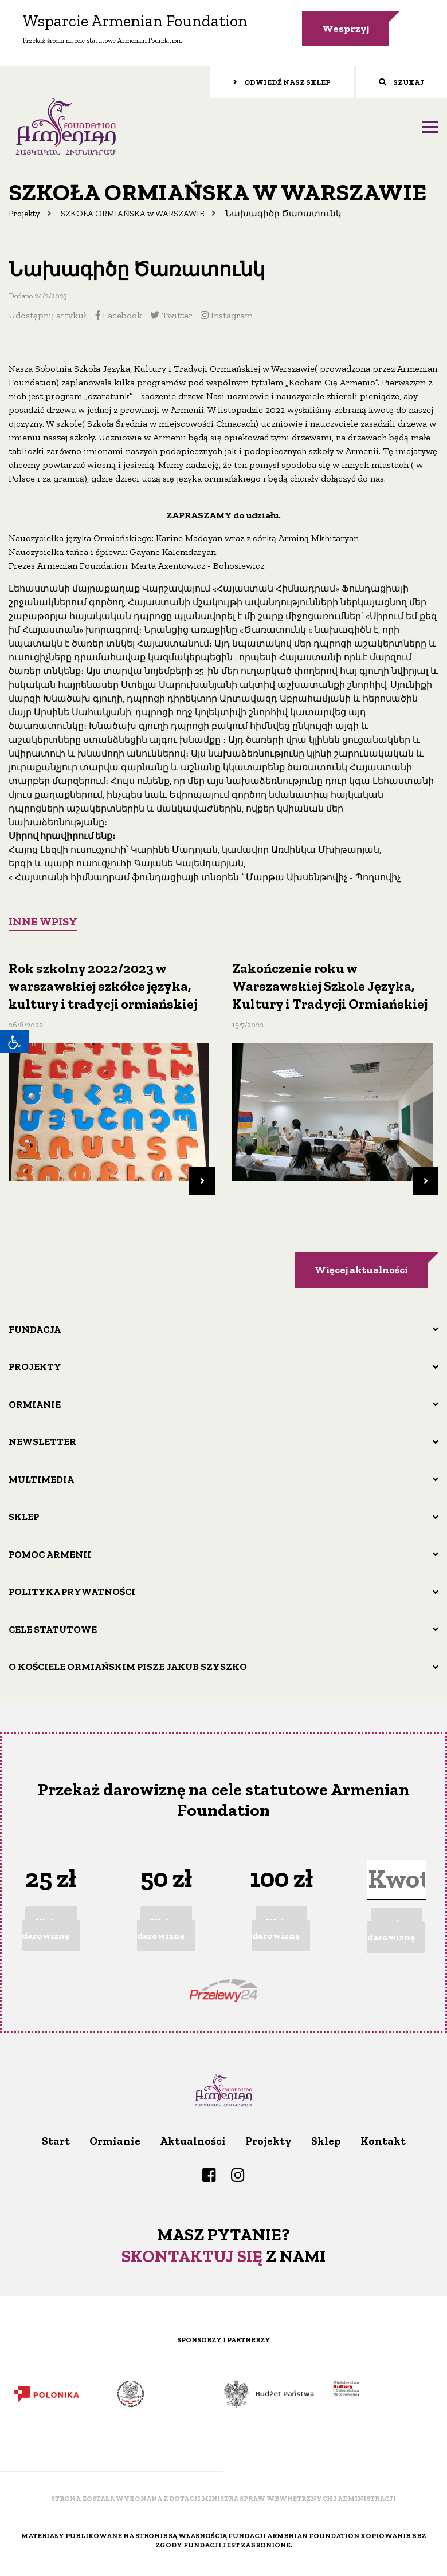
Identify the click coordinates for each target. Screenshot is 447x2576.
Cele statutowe (53, 1629)
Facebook (119, 315)
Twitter (171, 315)
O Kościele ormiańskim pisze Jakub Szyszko (128, 1666)
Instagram (227, 315)
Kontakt (383, 2141)
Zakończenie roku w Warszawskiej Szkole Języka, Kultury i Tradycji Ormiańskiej (330, 986)
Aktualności (193, 2141)
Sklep (24, 1516)
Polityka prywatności (72, 1591)
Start (56, 2141)
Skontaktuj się (191, 2256)
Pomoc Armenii (50, 1554)
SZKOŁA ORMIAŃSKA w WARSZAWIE (133, 213)
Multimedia (41, 1479)
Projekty (24, 213)
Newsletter (42, 1441)
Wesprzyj (345, 28)
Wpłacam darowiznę (49, 1928)
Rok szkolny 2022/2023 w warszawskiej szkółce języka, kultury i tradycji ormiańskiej (103, 986)
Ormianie (35, 1404)
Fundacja (35, 1329)
